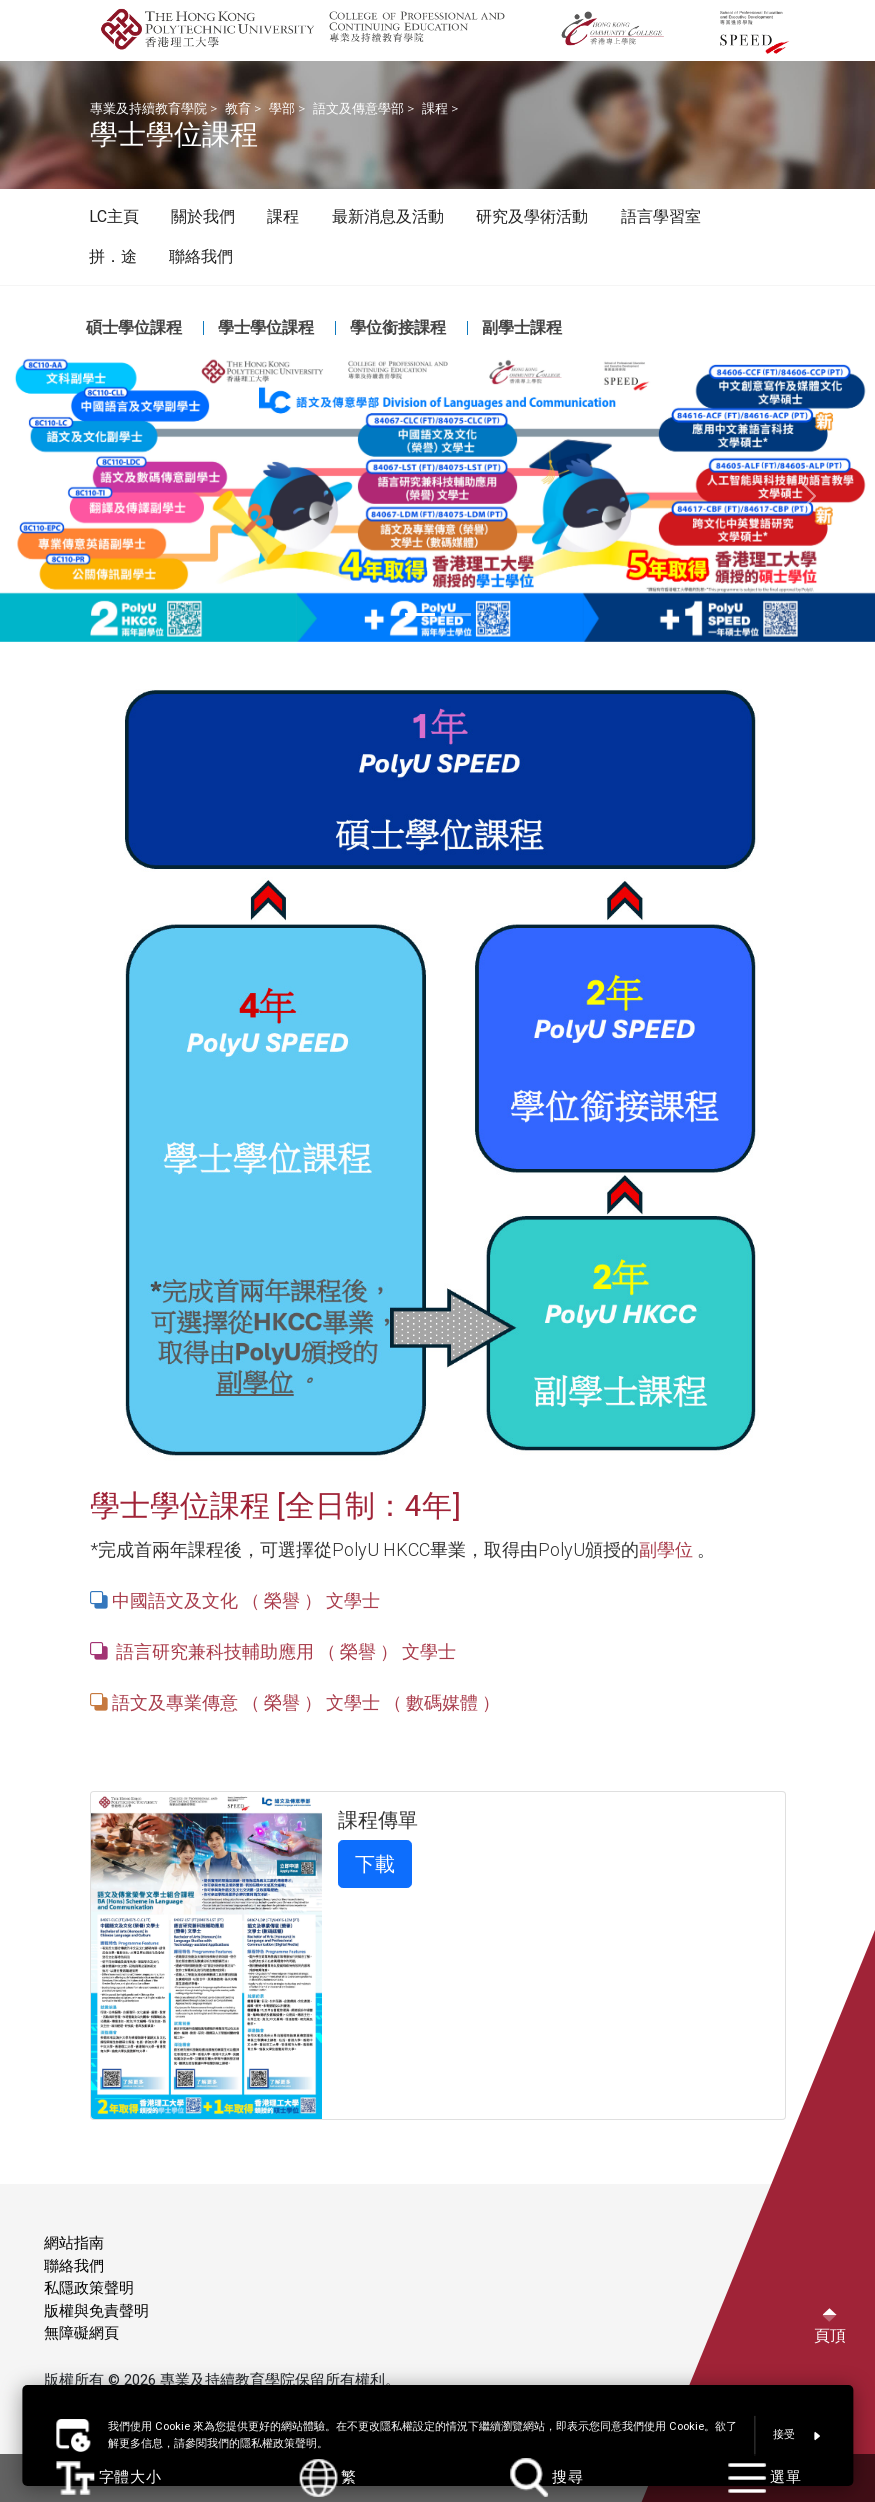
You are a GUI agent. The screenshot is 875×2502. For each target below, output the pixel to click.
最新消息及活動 (388, 216)
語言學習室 (661, 216)
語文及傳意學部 (358, 108)
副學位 (666, 1549)
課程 (435, 108)
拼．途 (113, 256)
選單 (766, 2478)
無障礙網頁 (81, 2333)
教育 (238, 108)
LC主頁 (114, 216)
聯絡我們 (201, 256)
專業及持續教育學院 (148, 108)
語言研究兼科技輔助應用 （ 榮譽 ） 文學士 (284, 1651)
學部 (282, 108)
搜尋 (547, 2477)
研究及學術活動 (532, 216)
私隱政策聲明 (89, 2288)
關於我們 (203, 216)
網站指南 (74, 2243)
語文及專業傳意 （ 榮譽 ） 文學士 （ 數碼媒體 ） (304, 1702)
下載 (375, 1864)
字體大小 (110, 2478)
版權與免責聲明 (96, 2311)
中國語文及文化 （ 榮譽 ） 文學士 (246, 1600)
